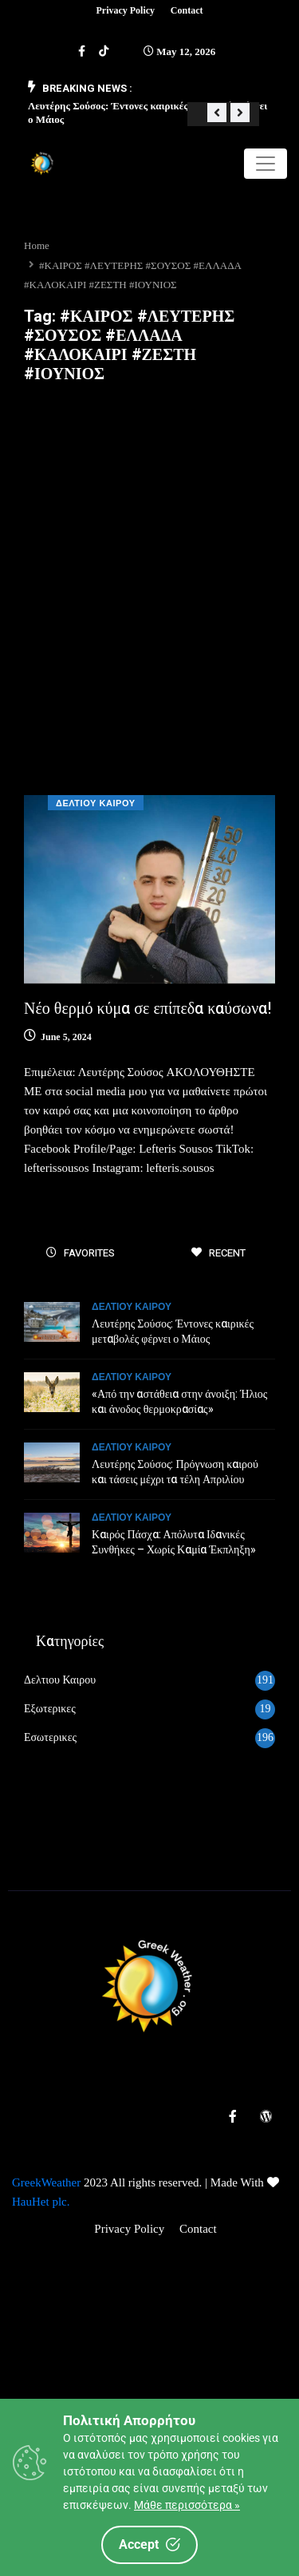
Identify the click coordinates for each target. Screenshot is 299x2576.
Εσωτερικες (50, 1737)
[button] (216, 112)
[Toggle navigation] (265, 163)
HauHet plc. (40, 2201)
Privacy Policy (125, 10)
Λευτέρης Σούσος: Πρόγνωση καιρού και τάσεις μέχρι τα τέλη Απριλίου (175, 1472)
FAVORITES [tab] (80, 1252)
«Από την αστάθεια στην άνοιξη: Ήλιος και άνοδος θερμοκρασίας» (179, 1402)
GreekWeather (46, 2182)
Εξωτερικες (50, 1709)
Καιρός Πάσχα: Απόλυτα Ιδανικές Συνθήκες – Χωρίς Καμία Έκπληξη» (174, 1542)
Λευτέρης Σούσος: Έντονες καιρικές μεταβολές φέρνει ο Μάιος (173, 1331)
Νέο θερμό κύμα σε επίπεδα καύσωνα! (147, 1008)
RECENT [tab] (218, 1252)
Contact (187, 10)
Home (36, 245)
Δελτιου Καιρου (96, 803)
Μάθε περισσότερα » (187, 2505)
